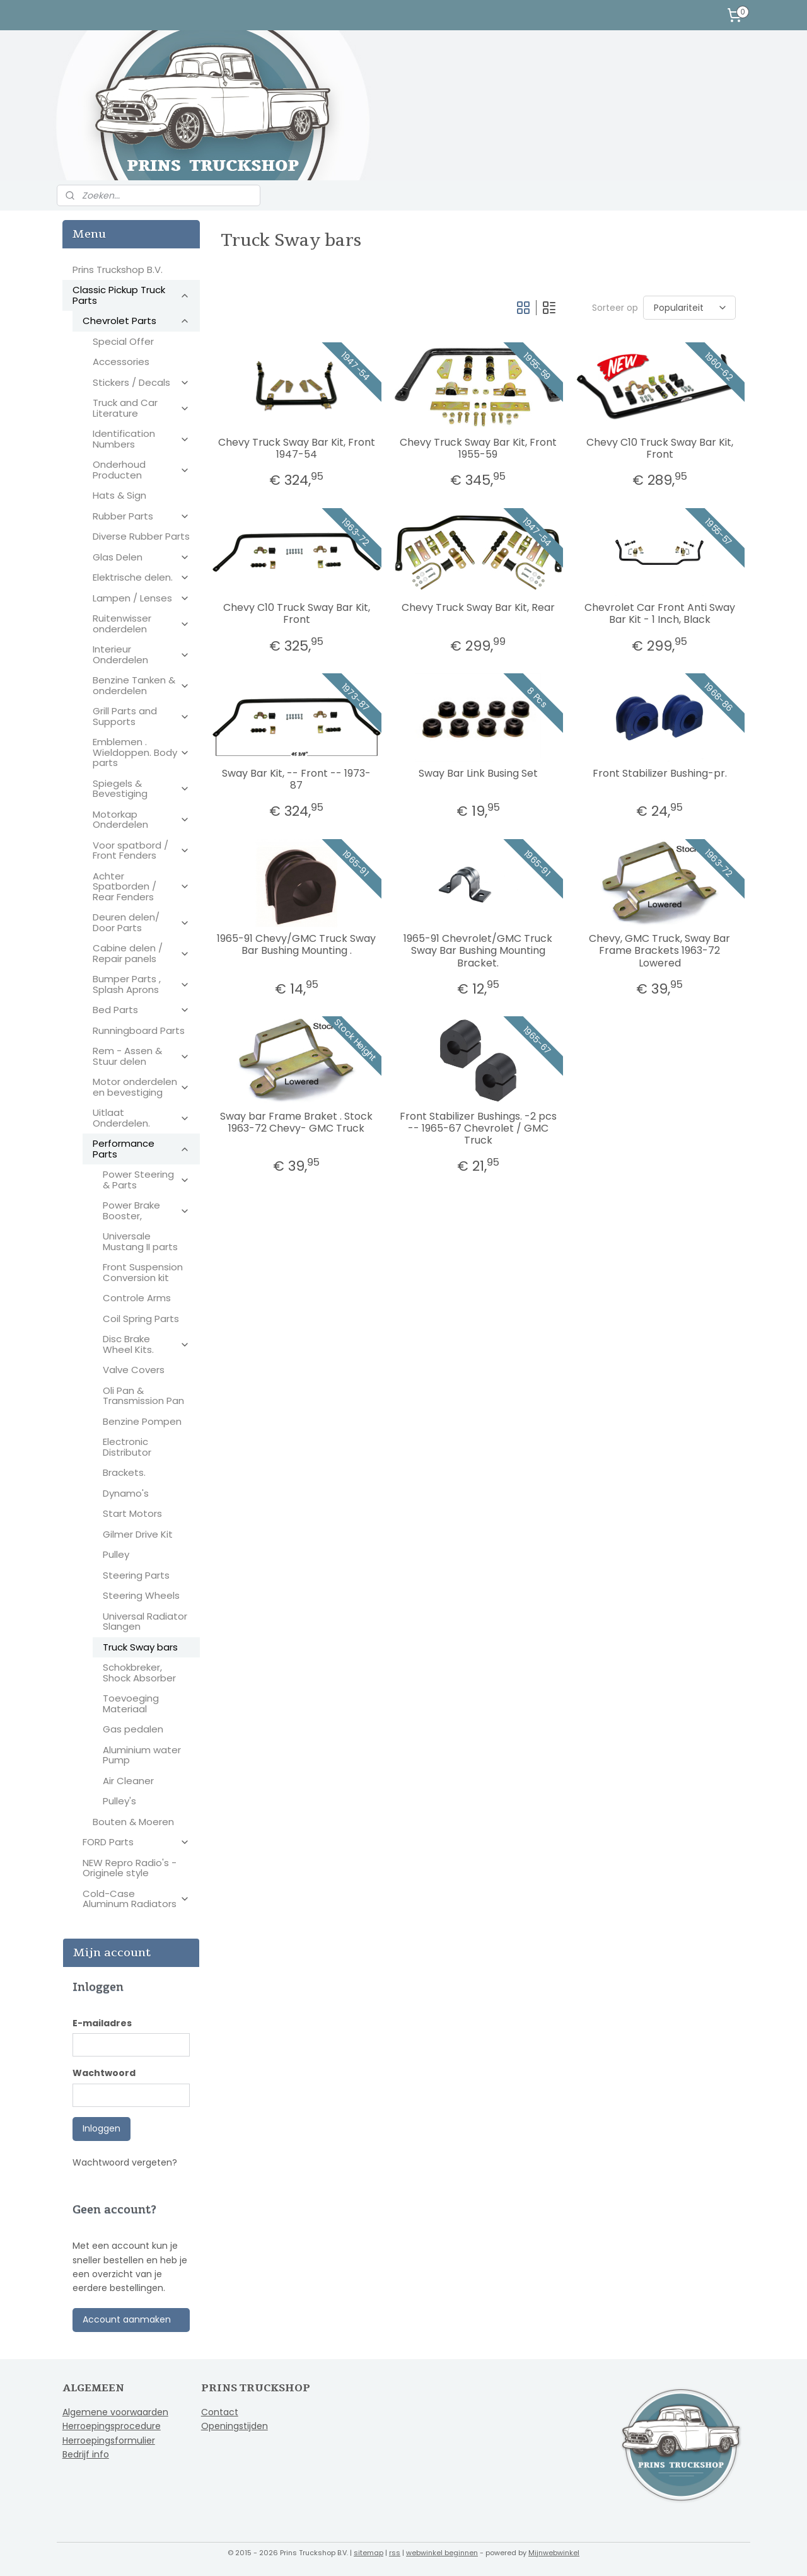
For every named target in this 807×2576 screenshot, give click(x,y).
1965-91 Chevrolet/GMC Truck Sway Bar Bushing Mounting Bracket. (478, 950)
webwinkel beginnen (442, 2553)
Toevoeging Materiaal (131, 1703)
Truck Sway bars (140, 1647)
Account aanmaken (127, 2319)
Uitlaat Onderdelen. (141, 1118)
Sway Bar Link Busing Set (477, 773)
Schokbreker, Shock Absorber (139, 1673)
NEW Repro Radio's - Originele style (130, 1868)
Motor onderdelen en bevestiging (141, 1087)
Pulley (116, 1554)
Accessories (121, 361)
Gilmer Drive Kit (138, 1534)
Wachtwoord (104, 2073)
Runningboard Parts (139, 1030)
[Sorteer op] (688, 307)
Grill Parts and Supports (141, 716)
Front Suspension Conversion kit (143, 1272)
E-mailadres (102, 2023)
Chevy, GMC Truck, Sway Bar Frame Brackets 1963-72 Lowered (659, 950)
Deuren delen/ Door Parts (141, 922)
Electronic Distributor (127, 1447)
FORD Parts (136, 1841)
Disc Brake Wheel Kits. (146, 1344)
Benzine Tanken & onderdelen (141, 685)
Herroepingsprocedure (111, 2426)
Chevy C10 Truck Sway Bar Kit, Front (659, 448)
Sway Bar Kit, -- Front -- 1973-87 (296, 779)
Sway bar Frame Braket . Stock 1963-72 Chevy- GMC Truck (296, 1122)
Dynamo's (126, 1493)
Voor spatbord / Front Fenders (141, 850)
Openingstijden (234, 2426)
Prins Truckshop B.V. (118, 269)
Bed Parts (141, 1009)
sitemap (368, 2553)
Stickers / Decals (141, 382)
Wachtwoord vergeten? (125, 2162)
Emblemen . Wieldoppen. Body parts (141, 752)
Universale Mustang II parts (140, 1241)
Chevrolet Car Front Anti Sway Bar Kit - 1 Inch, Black (659, 613)
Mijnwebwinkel (553, 2553)
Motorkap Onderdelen (141, 820)
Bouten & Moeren (133, 1821)
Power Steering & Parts (146, 1180)
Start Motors (132, 1513)
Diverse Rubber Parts (141, 536)
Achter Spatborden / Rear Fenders (141, 886)
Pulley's (119, 1800)
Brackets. (124, 1472)
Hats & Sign (119, 495)
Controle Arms (137, 1297)
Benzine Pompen (142, 1421)
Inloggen (101, 2128)
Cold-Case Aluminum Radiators (136, 1899)
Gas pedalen (133, 1729)
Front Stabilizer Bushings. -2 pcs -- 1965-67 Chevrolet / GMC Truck (477, 1128)
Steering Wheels (141, 1595)
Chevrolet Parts (136, 320)
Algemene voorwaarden (115, 2412)
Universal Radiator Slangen (145, 1621)
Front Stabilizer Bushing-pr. (659, 773)
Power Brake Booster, (146, 1210)
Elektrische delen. (141, 577)
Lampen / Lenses (141, 598)
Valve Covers (134, 1369)
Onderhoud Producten (141, 470)
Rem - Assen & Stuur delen (141, 1056)
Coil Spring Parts (141, 1318)
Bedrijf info (85, 2454)
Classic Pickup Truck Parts (131, 295)
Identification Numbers (141, 439)
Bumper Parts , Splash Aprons (141, 984)
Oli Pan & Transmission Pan (143, 1396)
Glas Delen (141, 557)
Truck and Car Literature (141, 408)
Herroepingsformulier (108, 2440)
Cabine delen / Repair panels (141, 953)
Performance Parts (141, 1149)
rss (394, 2553)
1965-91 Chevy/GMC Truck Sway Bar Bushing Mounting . (296, 944)
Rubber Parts (141, 516)
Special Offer (123, 341)
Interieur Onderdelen (141, 654)
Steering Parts (136, 1575)
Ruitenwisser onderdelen (141, 623)
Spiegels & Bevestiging (141, 789)
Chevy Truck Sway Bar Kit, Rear (477, 607)
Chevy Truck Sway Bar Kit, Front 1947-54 (296, 448)
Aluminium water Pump (142, 1755)
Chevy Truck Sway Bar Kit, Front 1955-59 (477, 448)
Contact (219, 2412)
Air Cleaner (128, 1780)
